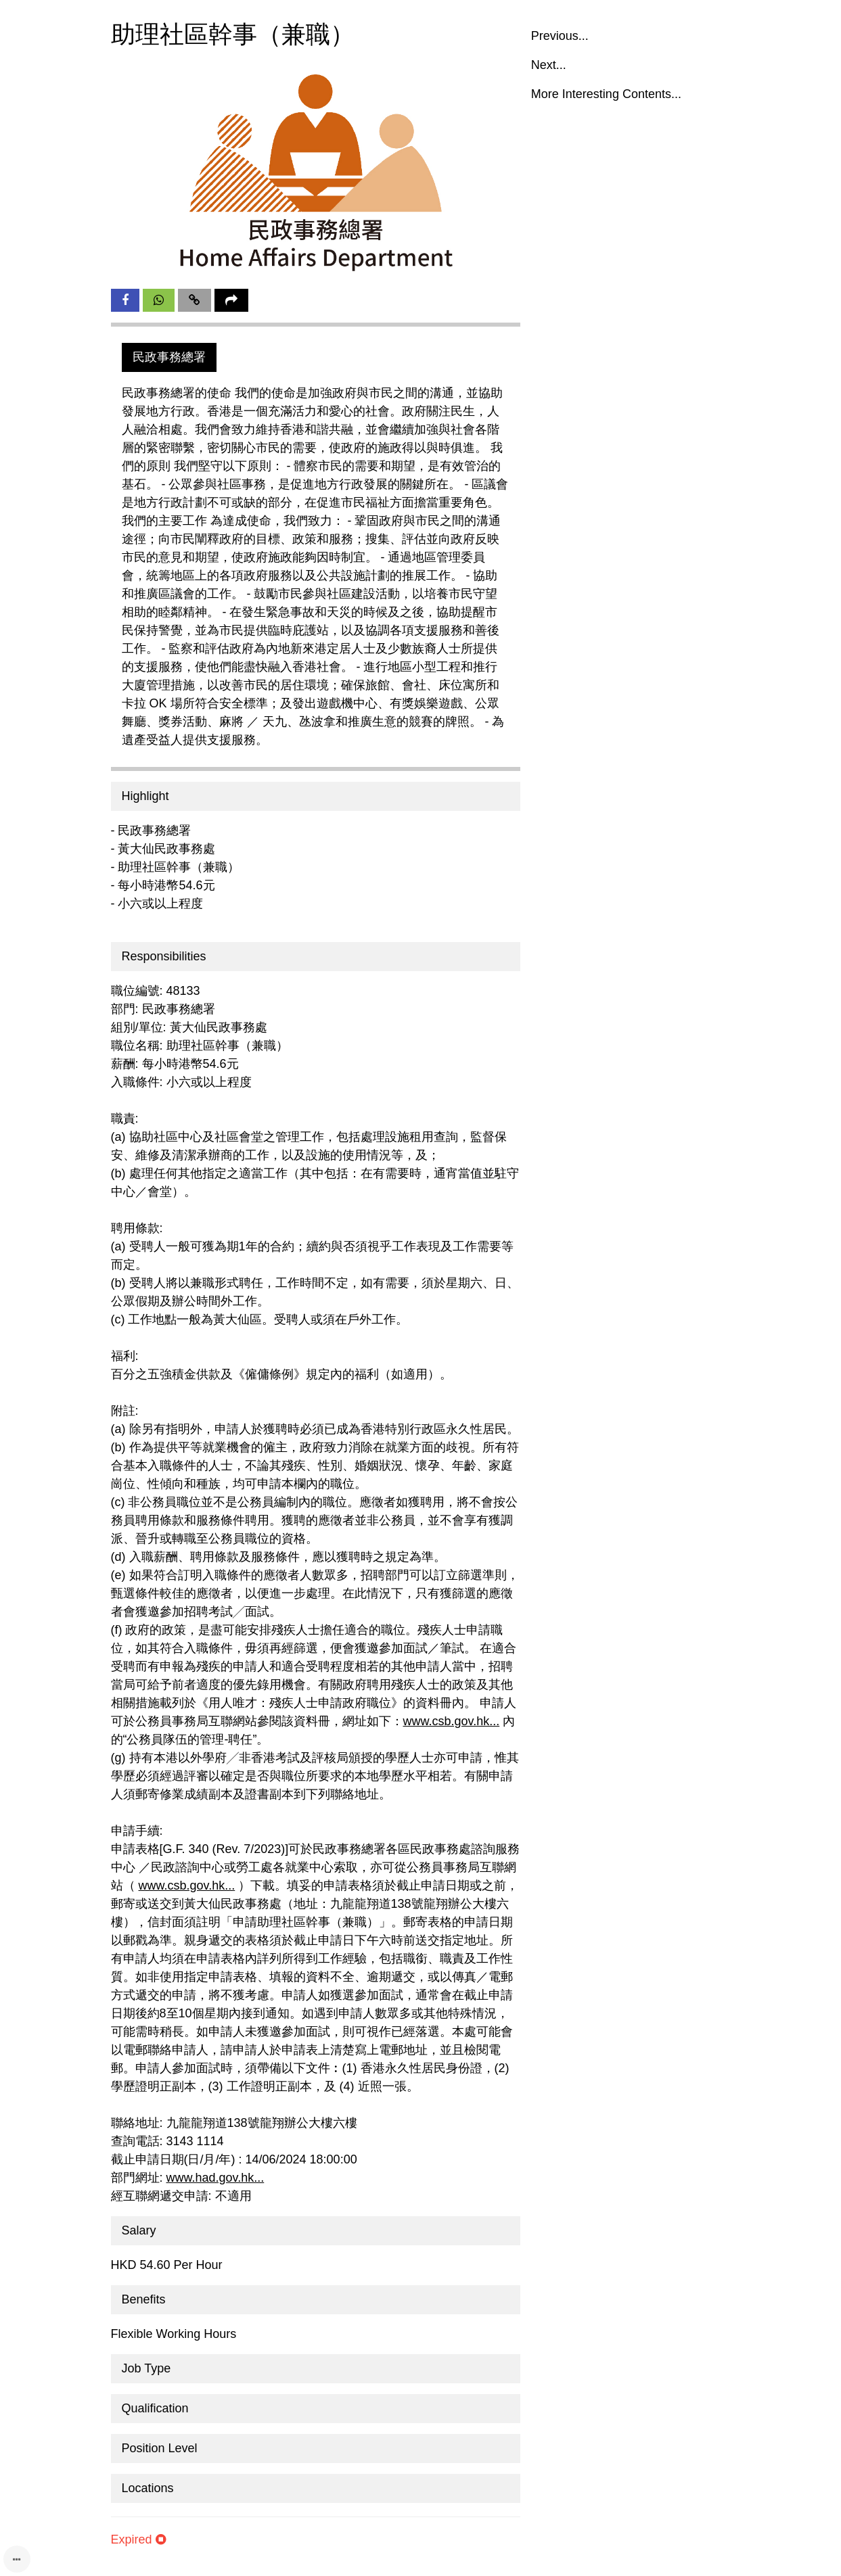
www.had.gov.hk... (215, 2177)
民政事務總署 (169, 357)
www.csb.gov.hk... (451, 1721)
